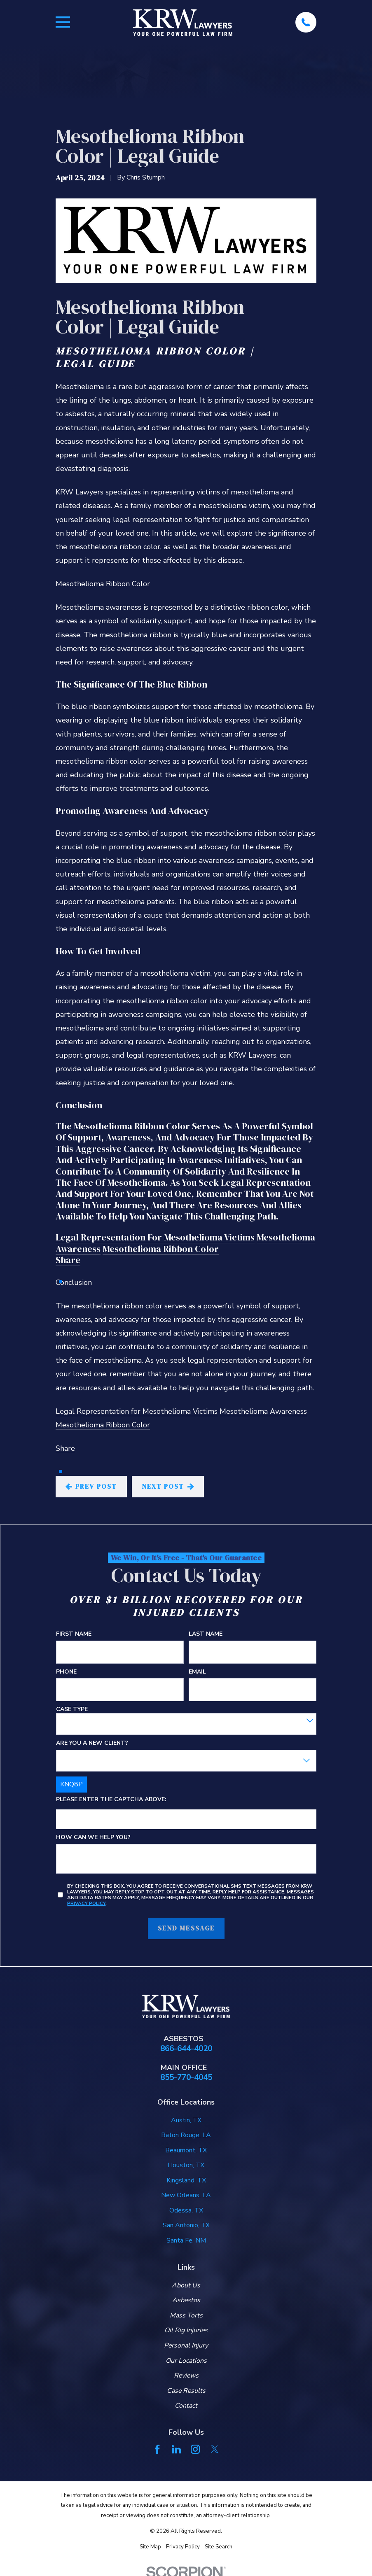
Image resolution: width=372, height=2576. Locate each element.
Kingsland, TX (186, 2180)
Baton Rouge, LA (186, 2135)
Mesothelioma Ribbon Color (161, 1249)
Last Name (205, 1634)
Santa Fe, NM (186, 2240)
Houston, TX (186, 2165)
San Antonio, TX (186, 2225)
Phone (66, 1672)
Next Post (168, 1486)
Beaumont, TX (186, 2150)
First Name (73, 1634)
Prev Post (91, 1486)
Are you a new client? (92, 1743)
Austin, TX (186, 2120)
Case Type (72, 1709)
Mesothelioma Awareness (263, 1411)
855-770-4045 (186, 2078)
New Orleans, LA (186, 2195)
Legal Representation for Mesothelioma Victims (155, 1237)
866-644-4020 (186, 2049)
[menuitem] (150, 2547)
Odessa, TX (186, 2210)
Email (197, 1672)
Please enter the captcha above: (111, 1799)
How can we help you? (93, 1838)
